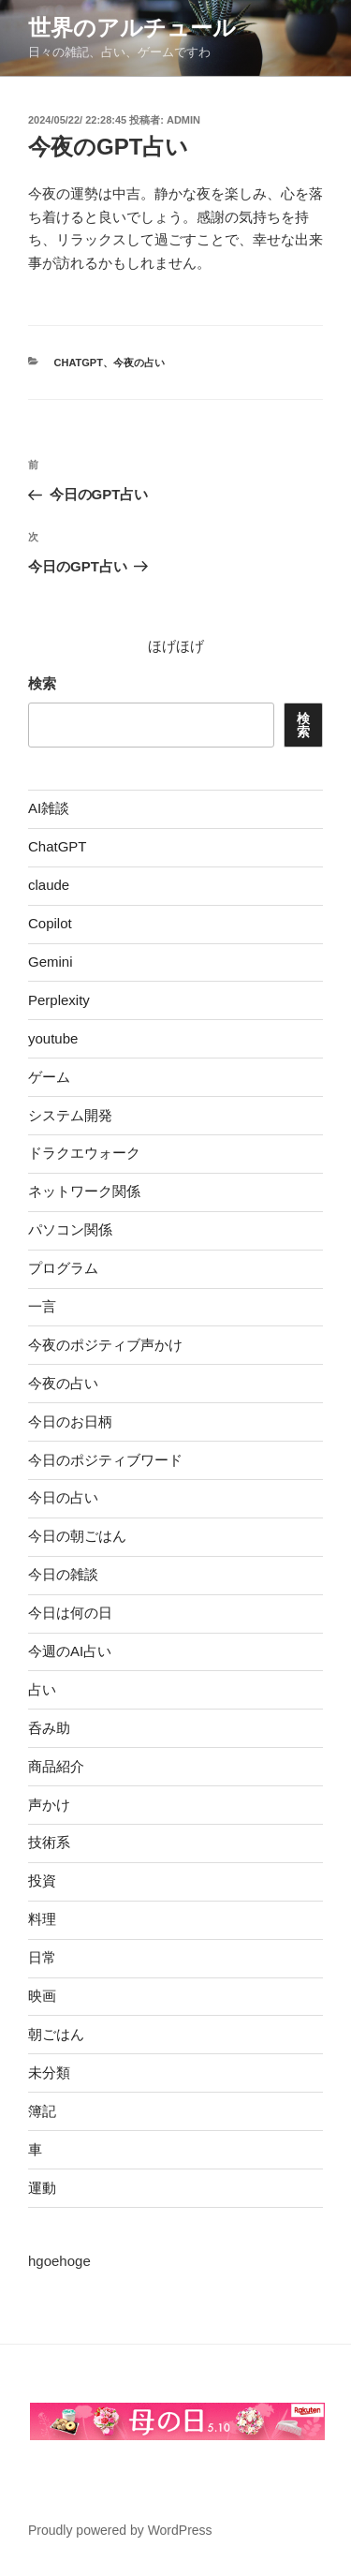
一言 (42, 1306)
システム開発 (70, 1115)
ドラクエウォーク (84, 1153)
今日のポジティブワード (105, 1460)
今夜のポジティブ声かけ (105, 1345)
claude (48, 885)
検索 (42, 683)
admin (183, 120)
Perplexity (59, 1000)
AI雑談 (48, 808)
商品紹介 (56, 1766)
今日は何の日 (70, 1613)
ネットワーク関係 (84, 1191)
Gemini (50, 962)
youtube (53, 1038)
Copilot (50, 923)
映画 (42, 1996)
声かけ (49, 1805)
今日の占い (63, 1497)
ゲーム (49, 1077)
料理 (42, 1919)
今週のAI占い (69, 1651)
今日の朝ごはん (77, 1536)
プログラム (63, 1268)
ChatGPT (78, 362)
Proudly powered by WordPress (120, 2530)
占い (42, 1689)
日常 (42, 1957)
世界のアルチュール (132, 27)
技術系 (49, 1842)
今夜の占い (139, 362)
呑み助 (49, 1728)
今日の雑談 (63, 1574)
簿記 (42, 2111)
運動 (42, 2188)
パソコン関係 (70, 1229)
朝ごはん (56, 2034)
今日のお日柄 (70, 1421)
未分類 (49, 2072)
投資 (42, 1880)
